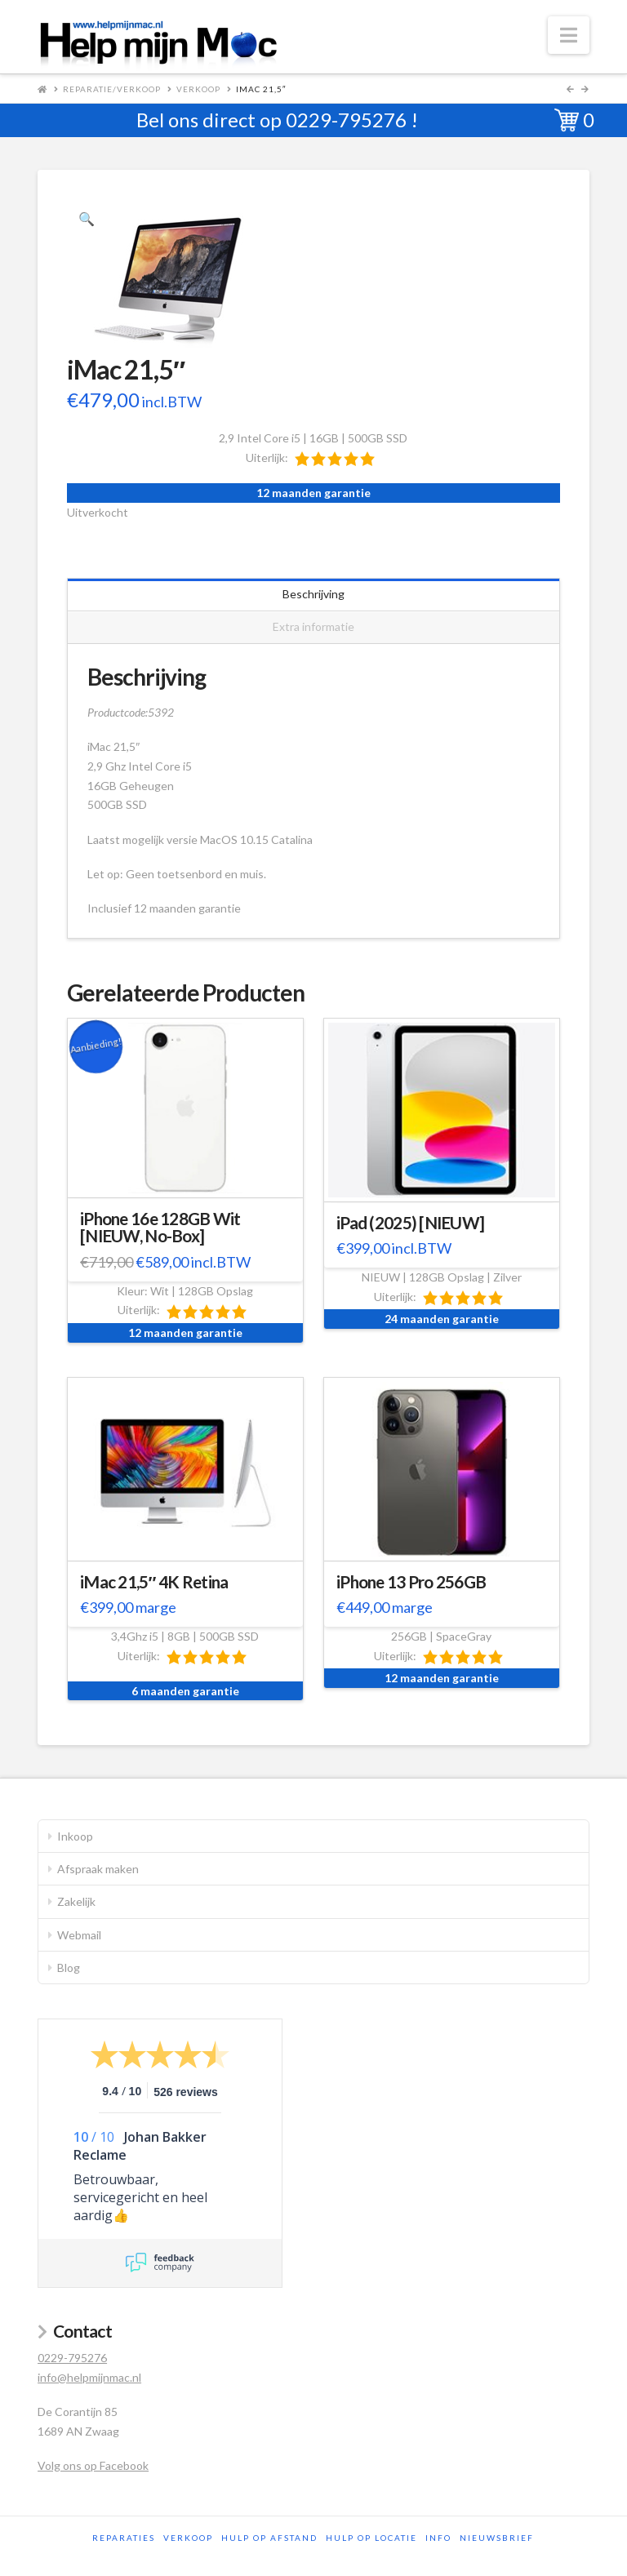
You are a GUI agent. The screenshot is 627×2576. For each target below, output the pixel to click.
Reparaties (123, 2538)
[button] (568, 35)
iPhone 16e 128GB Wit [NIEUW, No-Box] (160, 1227)
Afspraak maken (98, 1869)
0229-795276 (346, 119)
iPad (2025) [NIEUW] (410, 1222)
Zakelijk (76, 1901)
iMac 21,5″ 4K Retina (154, 1582)
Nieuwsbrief (497, 2538)
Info (438, 2538)
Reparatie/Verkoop (112, 89)
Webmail (79, 1935)
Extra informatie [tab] (313, 626)
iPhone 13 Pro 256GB (411, 1582)
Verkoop (198, 89)
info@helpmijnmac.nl (89, 2377)
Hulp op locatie (371, 2538)
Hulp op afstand (269, 2538)
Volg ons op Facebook (93, 2465)
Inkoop (75, 1836)
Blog (68, 1967)
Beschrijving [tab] (313, 594)
